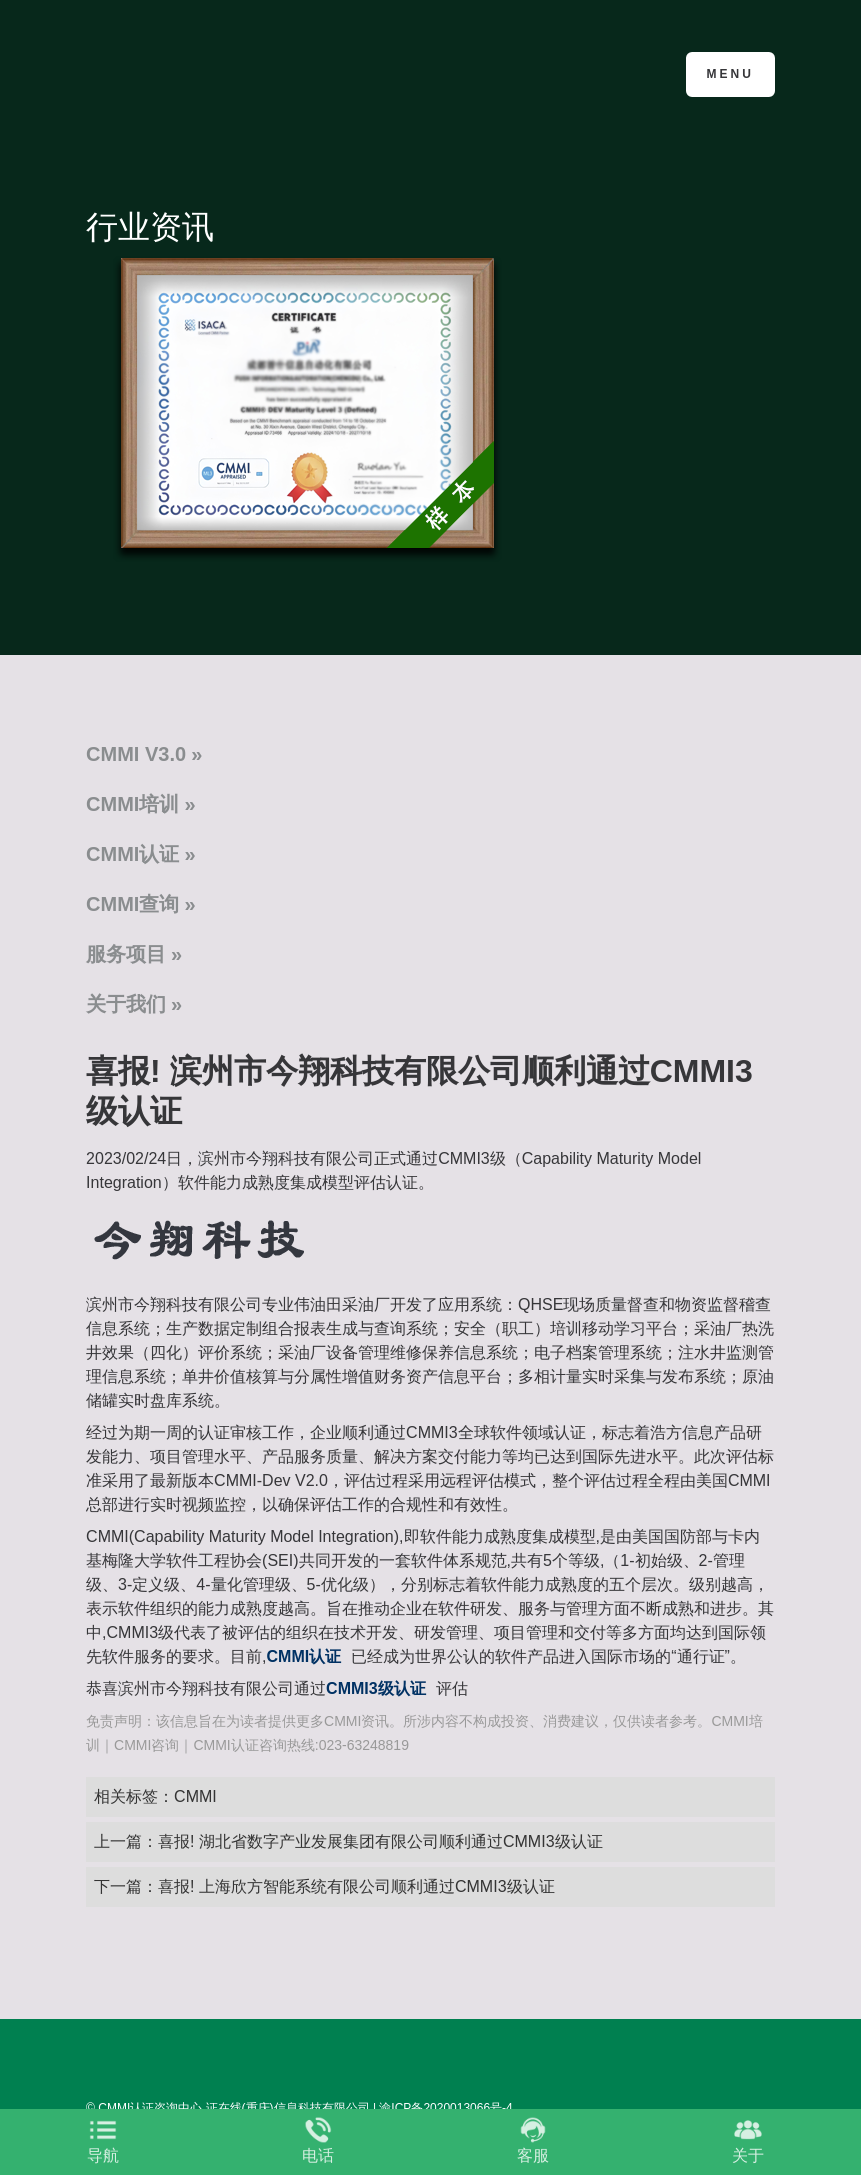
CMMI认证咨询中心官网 (183, 72)
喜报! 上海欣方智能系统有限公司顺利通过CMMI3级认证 (356, 1886)
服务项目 (126, 954)
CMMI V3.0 (136, 754)
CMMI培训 (132, 804)
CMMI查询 (132, 904)
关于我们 (126, 1004)
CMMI (195, 1796)
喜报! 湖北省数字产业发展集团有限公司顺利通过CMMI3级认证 (380, 1841)
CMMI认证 (132, 854)
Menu (730, 74)
